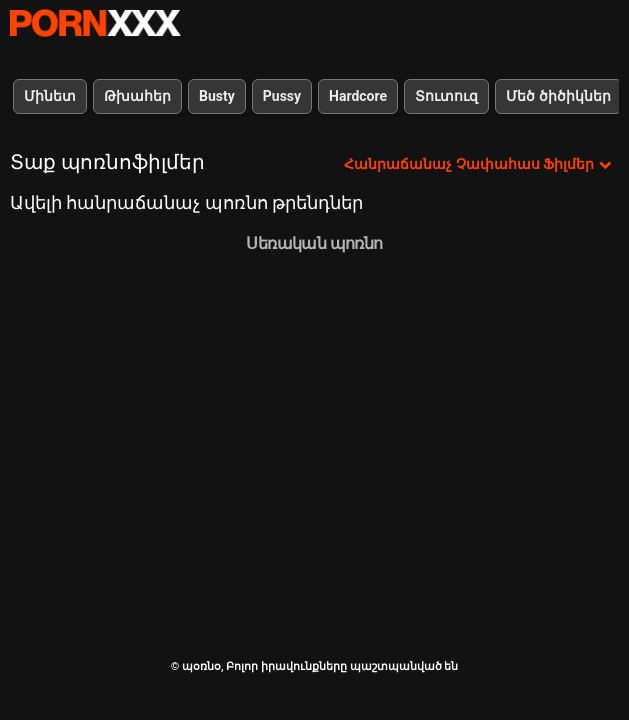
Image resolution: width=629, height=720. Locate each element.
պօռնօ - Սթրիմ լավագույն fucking (95, 23)
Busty (217, 96)
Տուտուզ (446, 96)
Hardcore (358, 96)
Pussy (282, 96)
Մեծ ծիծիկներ (558, 96)
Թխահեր (137, 96)
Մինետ (50, 96)
